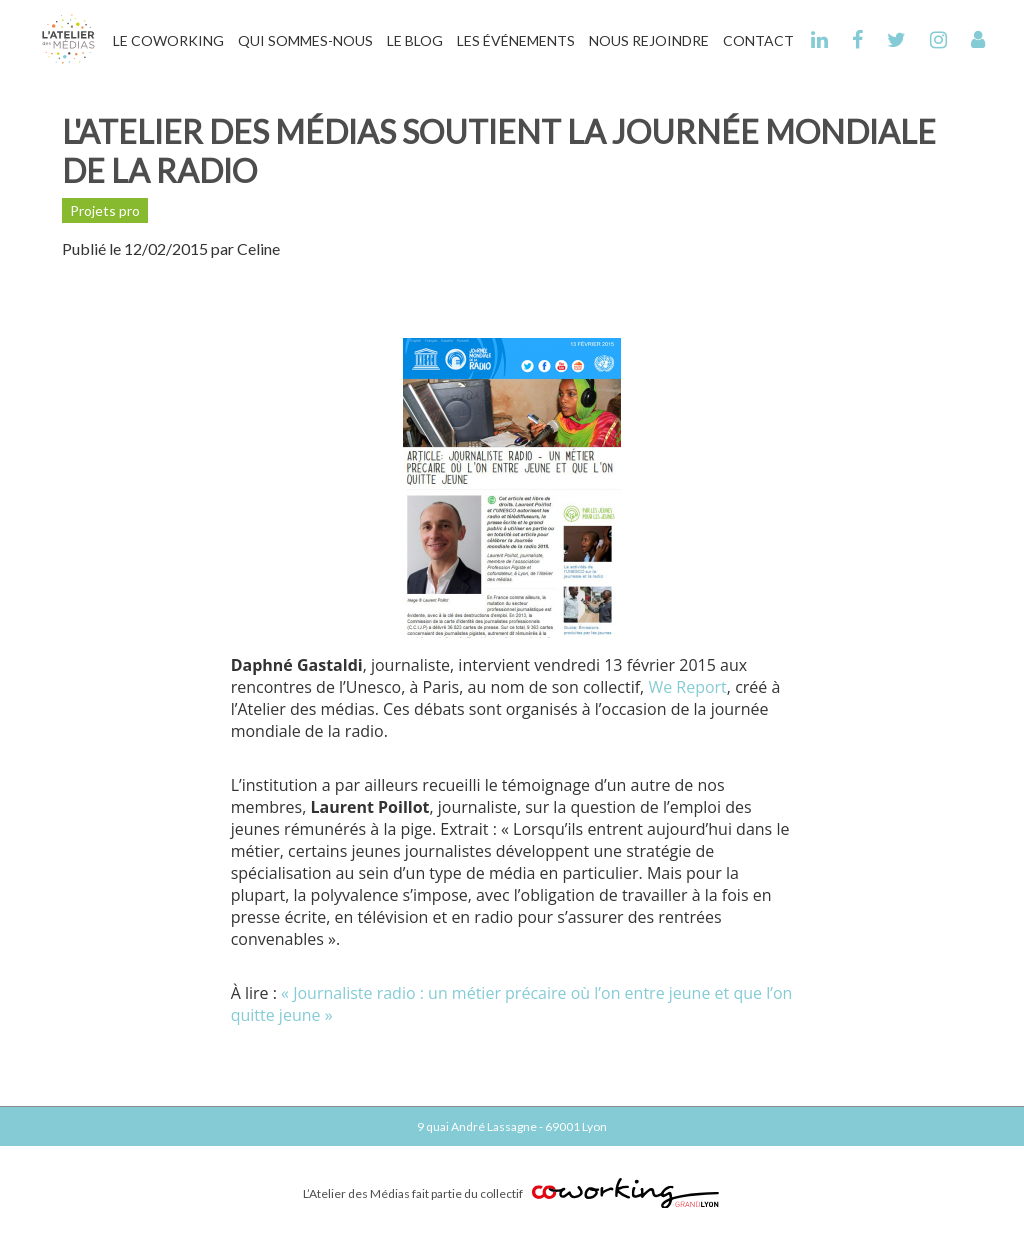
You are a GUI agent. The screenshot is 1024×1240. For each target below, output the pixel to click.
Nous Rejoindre (649, 40)
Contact (758, 40)
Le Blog (415, 40)
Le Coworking (168, 40)
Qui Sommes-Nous (305, 40)
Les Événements (516, 40)
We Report (687, 687)
